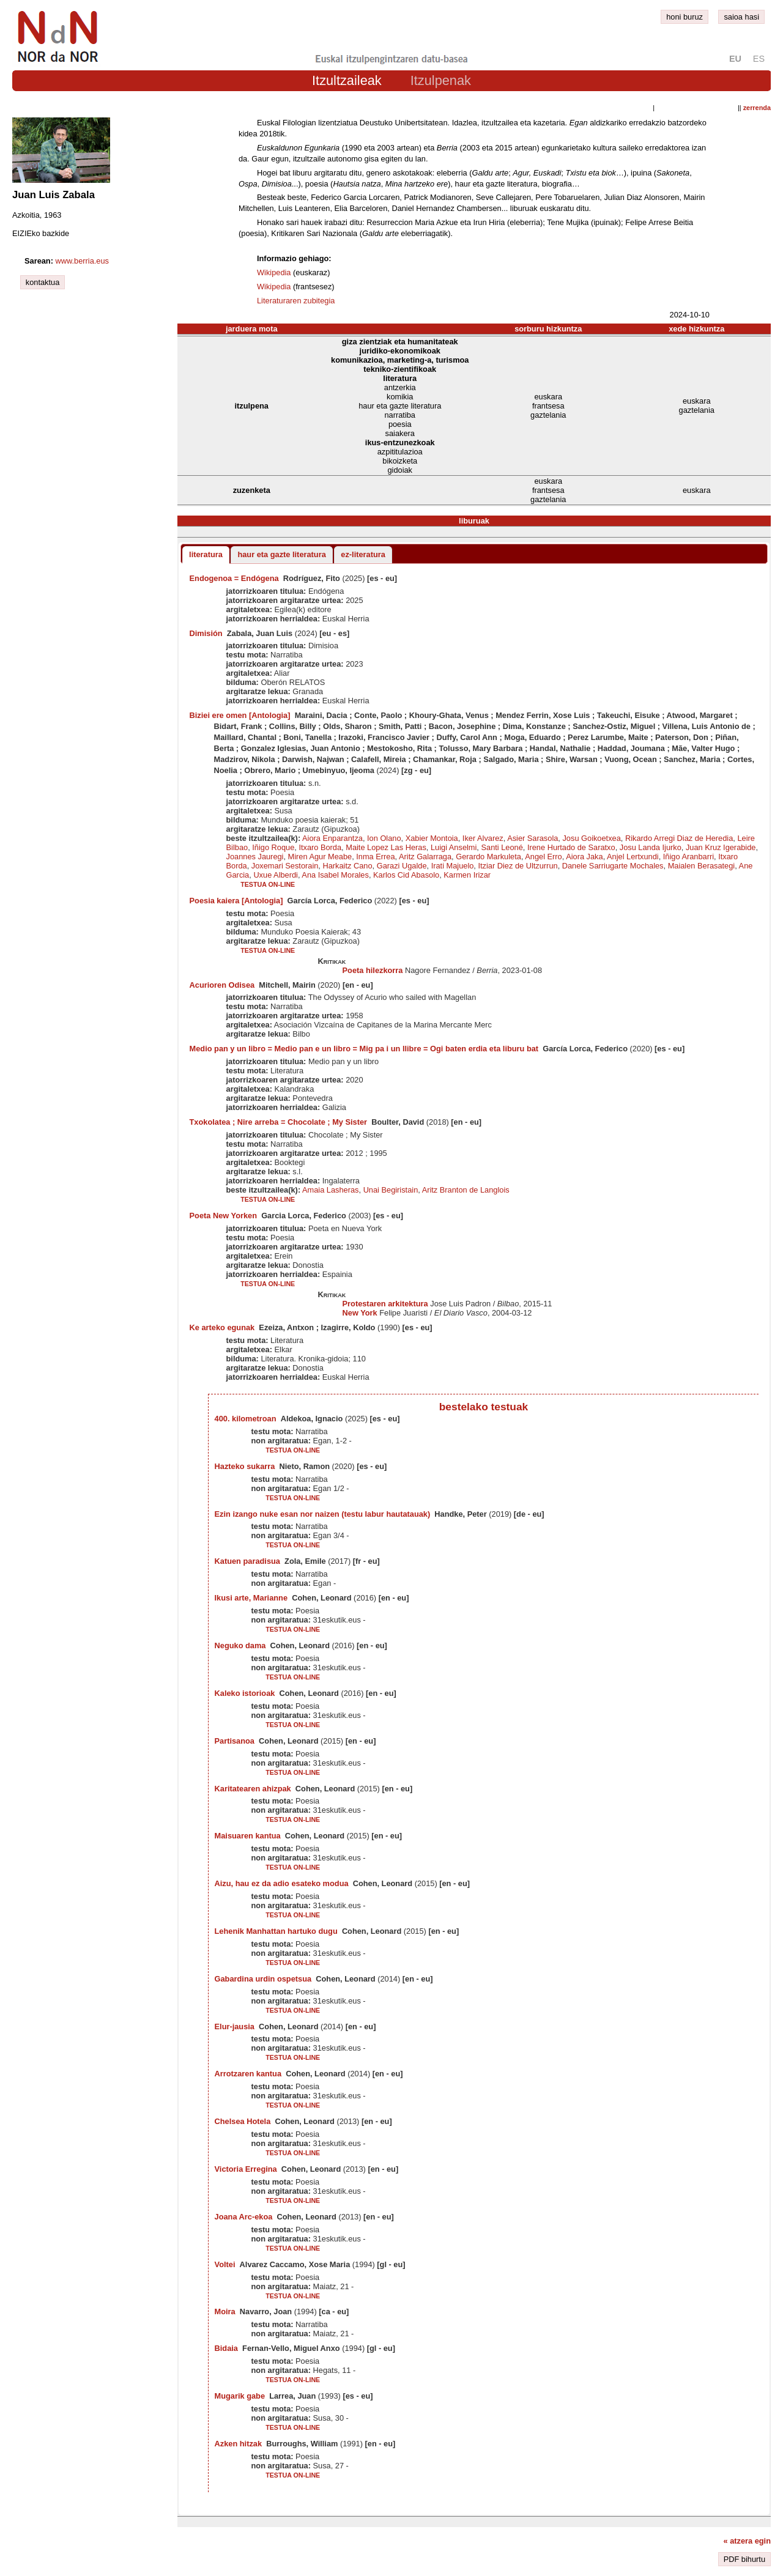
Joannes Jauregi (255, 856)
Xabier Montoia (432, 838)
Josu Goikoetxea (591, 838)
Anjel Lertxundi (633, 856)
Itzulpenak (440, 80)
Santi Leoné (501, 847)
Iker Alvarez (482, 838)
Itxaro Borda (320, 847)
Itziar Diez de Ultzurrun (517, 865)
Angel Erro (543, 856)
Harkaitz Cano (347, 865)
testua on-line (267, 884)
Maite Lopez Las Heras (386, 847)
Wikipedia (274, 272)
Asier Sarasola (532, 838)
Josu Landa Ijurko (650, 847)
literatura (206, 554)
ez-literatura (363, 554)
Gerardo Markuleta (488, 856)
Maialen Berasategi (701, 865)
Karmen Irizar (467, 874)
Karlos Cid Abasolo (406, 874)
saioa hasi (741, 16)
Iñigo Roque (273, 847)
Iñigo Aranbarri (688, 856)
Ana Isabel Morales (335, 874)
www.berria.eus (82, 260)
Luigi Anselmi (454, 847)
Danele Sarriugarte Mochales (613, 865)
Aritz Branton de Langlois (466, 1189)
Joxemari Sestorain (285, 865)
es (759, 59)
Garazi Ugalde (402, 865)
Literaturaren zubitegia (296, 300)
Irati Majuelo (452, 865)
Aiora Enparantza (332, 838)
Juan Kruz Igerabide (721, 847)
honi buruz (684, 16)
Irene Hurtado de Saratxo (571, 847)
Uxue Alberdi (275, 874)
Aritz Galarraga (425, 856)
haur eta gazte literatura (281, 554)
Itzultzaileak (347, 80)
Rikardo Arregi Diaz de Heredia (679, 838)
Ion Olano (384, 838)
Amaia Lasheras (330, 1189)
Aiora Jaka (584, 856)
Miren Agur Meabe (320, 856)
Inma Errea (375, 856)
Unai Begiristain (390, 1189)
